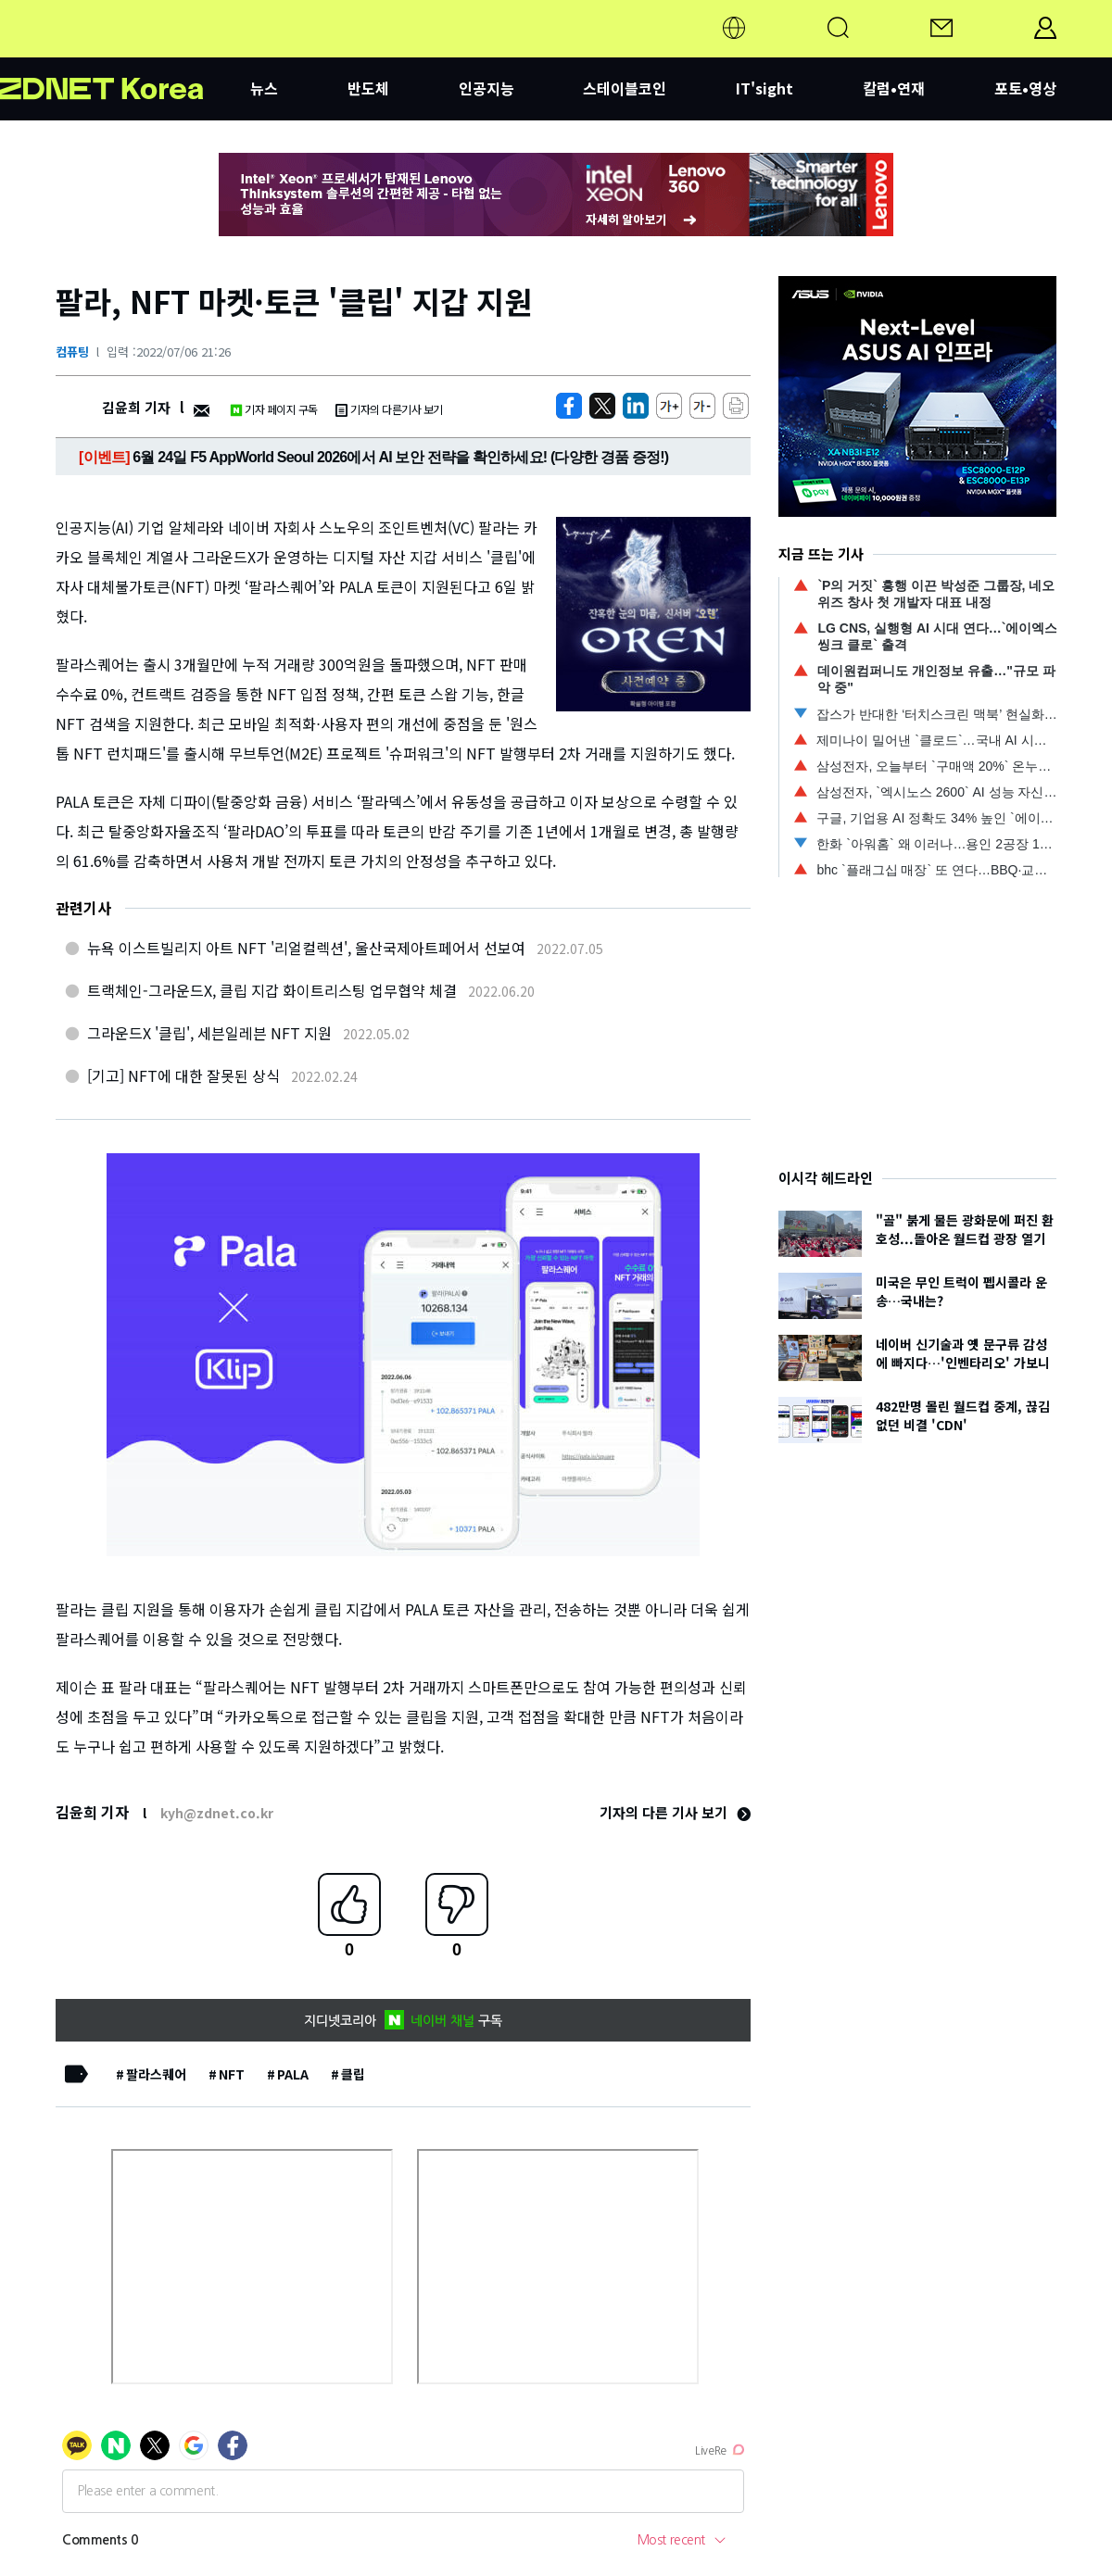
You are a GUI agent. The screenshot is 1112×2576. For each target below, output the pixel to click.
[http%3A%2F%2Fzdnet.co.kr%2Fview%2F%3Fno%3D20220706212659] (636, 406)
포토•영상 (1025, 88)
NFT (232, 2074)
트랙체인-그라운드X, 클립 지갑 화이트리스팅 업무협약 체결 (272, 990)
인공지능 (486, 88)
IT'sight (764, 88)
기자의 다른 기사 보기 (675, 1812)
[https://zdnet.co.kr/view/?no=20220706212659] (569, 406)
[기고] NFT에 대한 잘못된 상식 (183, 1075)
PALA (293, 2074)
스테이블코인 (624, 88)
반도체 (368, 88)
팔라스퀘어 (156, 2074)
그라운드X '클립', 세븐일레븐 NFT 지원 (209, 1033)
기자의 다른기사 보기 (389, 409)
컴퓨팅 (72, 351)
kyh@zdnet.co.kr (216, 1812)
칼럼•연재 (894, 88)
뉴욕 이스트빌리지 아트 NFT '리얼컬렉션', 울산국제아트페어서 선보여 (306, 947)
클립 (353, 2074)
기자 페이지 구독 (274, 409)
